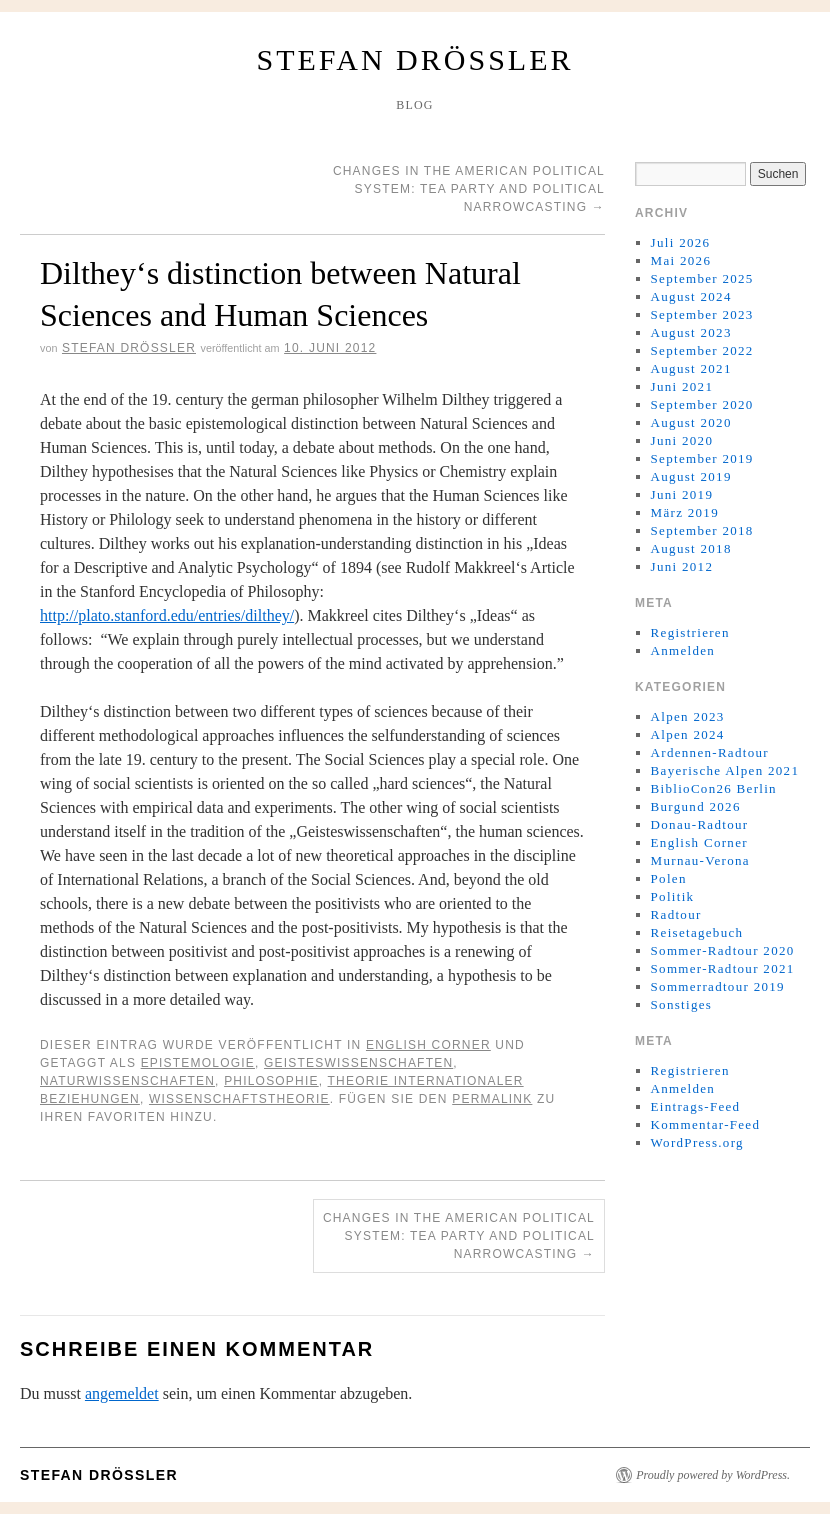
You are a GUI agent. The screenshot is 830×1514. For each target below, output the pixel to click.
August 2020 (691, 422)
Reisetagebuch (697, 932)
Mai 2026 (681, 260)
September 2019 (702, 458)
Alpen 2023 (688, 716)
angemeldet (122, 1393)
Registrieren (690, 632)
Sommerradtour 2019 (718, 986)
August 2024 (691, 296)
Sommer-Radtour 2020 (723, 950)
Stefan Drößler (415, 59)
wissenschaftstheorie (239, 1099)
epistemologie (198, 1063)
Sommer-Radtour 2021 (723, 968)
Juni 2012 (682, 566)
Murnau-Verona (700, 860)
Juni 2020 (682, 440)
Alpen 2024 (688, 734)
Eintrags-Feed (696, 1106)
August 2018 (691, 548)
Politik (673, 896)
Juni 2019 (682, 494)
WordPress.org (697, 1142)
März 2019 (685, 512)
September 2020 (702, 404)
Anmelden (683, 650)
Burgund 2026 (696, 806)
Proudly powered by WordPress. (713, 1475)
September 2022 (702, 350)
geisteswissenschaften (358, 1063)
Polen (669, 878)
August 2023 (691, 332)
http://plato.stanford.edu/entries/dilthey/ (167, 615)
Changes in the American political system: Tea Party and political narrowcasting (469, 189)
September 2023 (702, 314)
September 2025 (702, 278)
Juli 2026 (681, 242)
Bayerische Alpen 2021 (725, 770)
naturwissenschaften (127, 1081)
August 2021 (691, 368)
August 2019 (691, 476)
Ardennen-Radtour (710, 752)
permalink (492, 1099)
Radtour (676, 914)
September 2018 (702, 530)
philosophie (271, 1081)
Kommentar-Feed (706, 1124)
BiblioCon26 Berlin (714, 788)
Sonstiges (682, 1004)
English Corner (428, 1045)
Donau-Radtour (700, 824)
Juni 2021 (682, 386)
